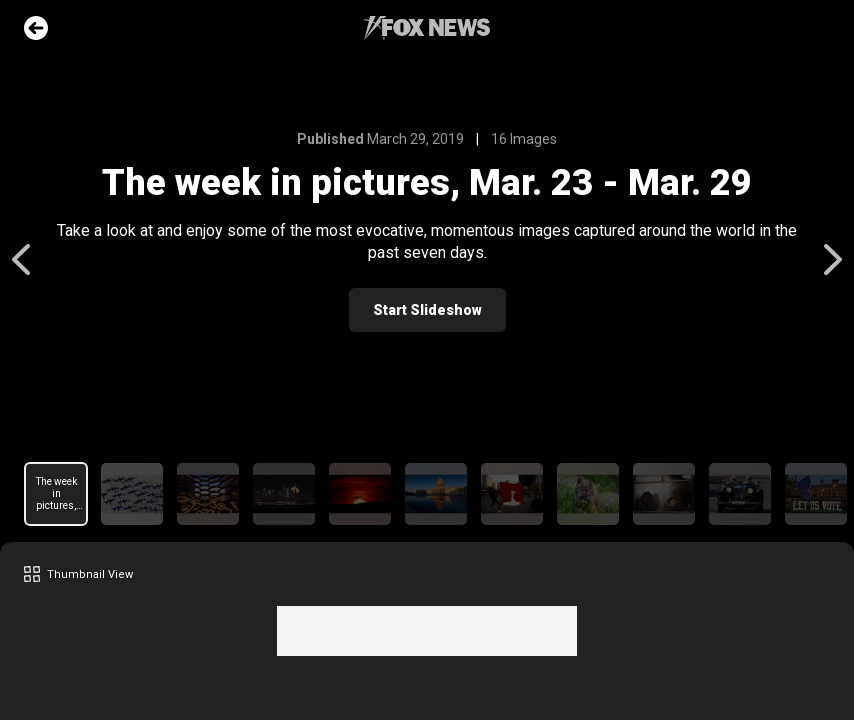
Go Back (36, 28)
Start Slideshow (427, 310)
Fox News (427, 28)
